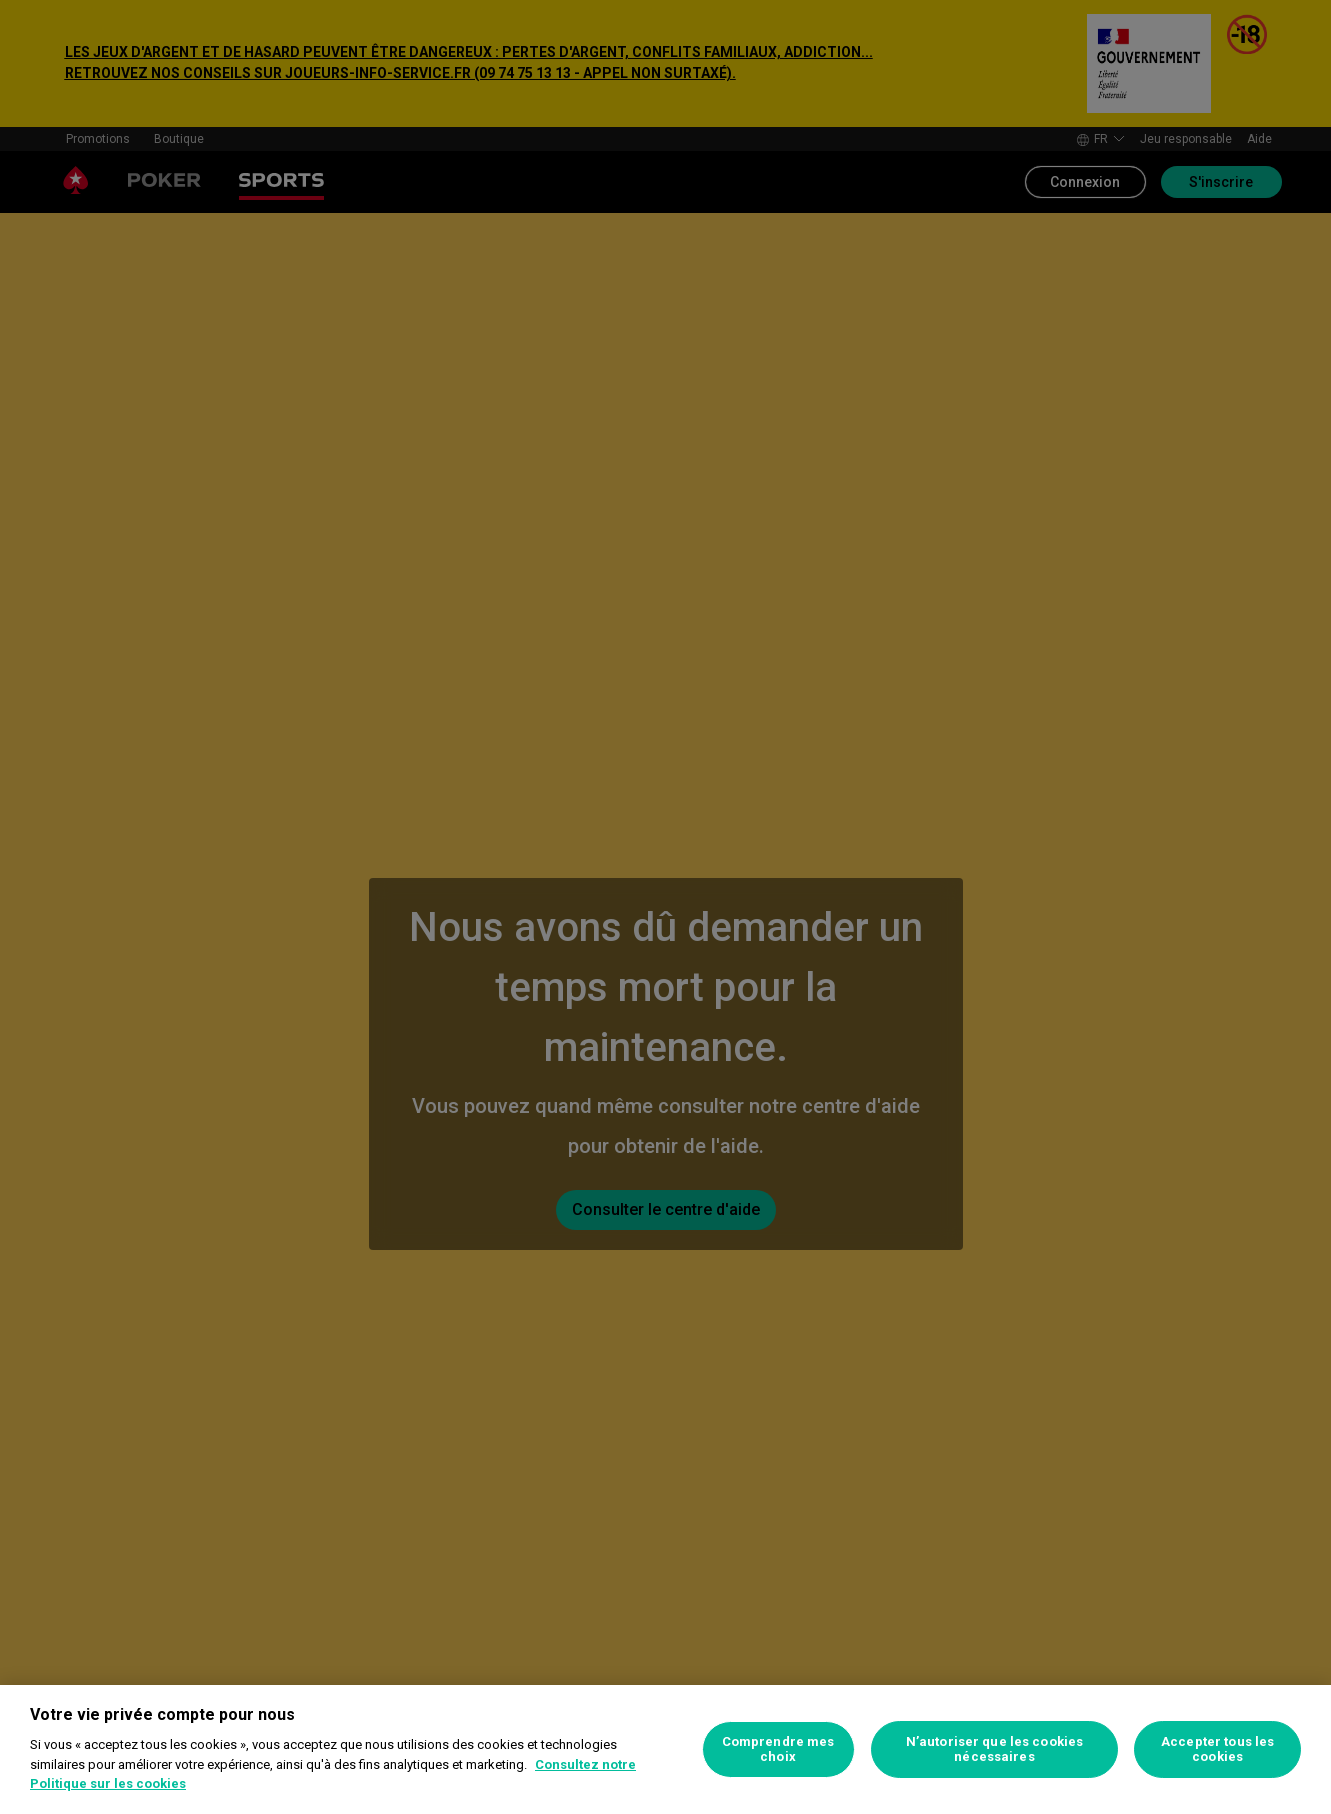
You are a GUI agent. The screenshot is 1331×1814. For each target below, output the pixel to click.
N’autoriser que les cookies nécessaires (995, 1749)
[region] (665, 1749)
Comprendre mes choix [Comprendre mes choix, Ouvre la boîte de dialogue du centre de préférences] (778, 1749)
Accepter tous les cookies (1217, 1749)
